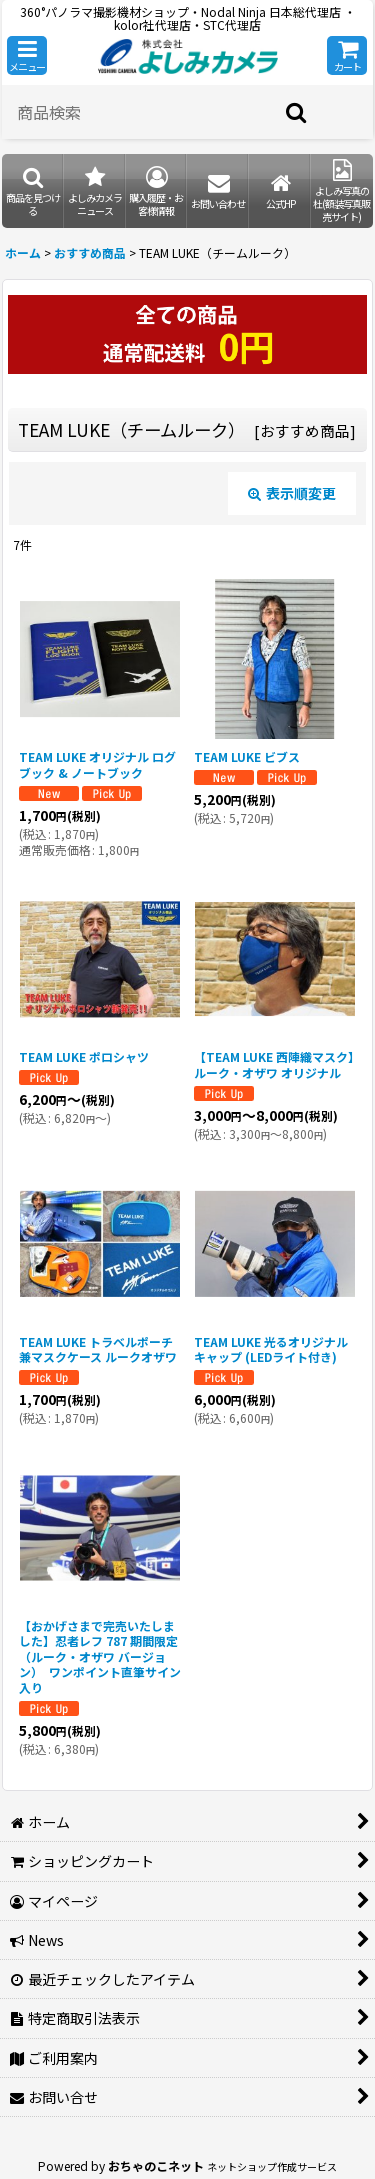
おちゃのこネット (156, 2165)
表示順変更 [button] (292, 493)
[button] (27, 55)
